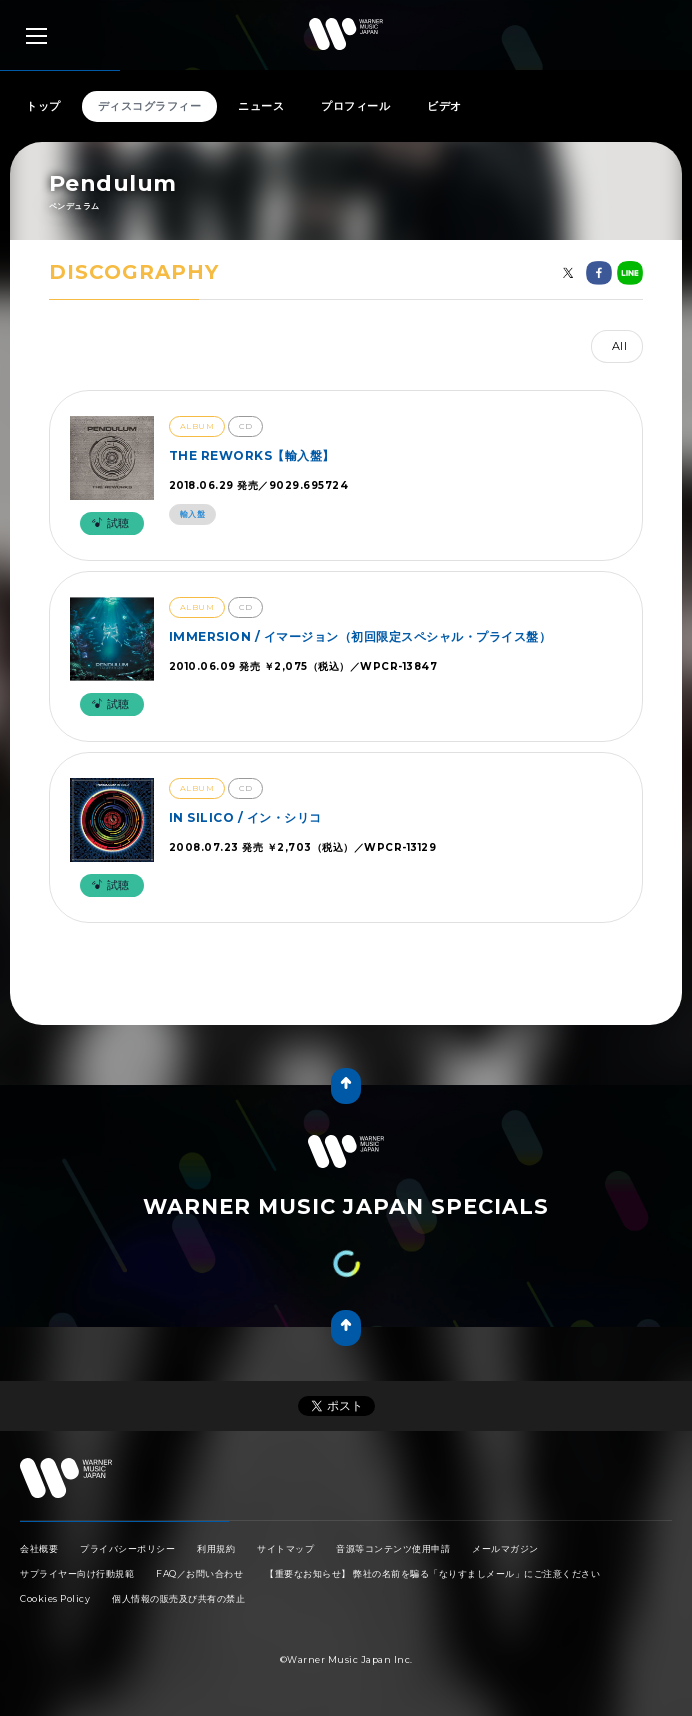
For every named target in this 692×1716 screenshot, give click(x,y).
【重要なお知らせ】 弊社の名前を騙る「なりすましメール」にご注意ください (432, 1573)
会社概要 (39, 1548)
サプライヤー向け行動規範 (77, 1573)
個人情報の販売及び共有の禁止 (178, 1598)
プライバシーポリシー (127, 1548)
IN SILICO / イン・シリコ (245, 817)
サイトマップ (285, 1548)
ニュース (261, 106)
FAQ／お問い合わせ (199, 1573)
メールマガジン (505, 1548)
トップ (43, 106)
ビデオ (444, 106)
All (620, 346)
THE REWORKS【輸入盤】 (252, 455)
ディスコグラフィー (150, 106)
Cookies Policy (55, 1598)
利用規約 (216, 1548)
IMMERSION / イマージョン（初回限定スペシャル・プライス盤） (360, 636)
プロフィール (355, 106)
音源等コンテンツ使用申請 (393, 1548)
